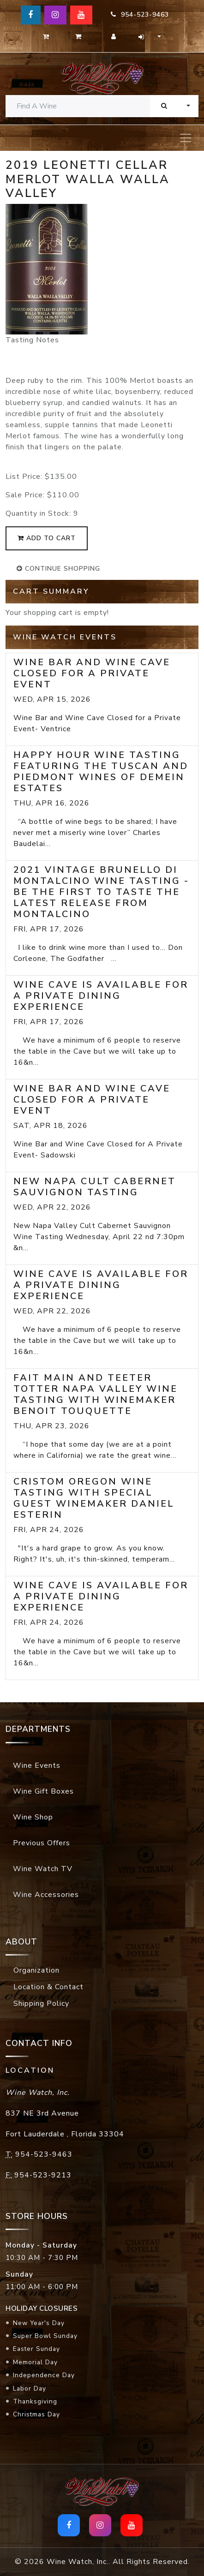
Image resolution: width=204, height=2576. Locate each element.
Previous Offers (41, 1843)
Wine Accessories (46, 1895)
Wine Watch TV (42, 1869)
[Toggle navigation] (185, 138)
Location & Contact (48, 1987)
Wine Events (36, 1765)
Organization (36, 1970)
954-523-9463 (140, 14)
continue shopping (58, 568)
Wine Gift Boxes (43, 1791)
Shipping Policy (41, 2003)
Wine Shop (33, 1817)
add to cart (47, 538)
